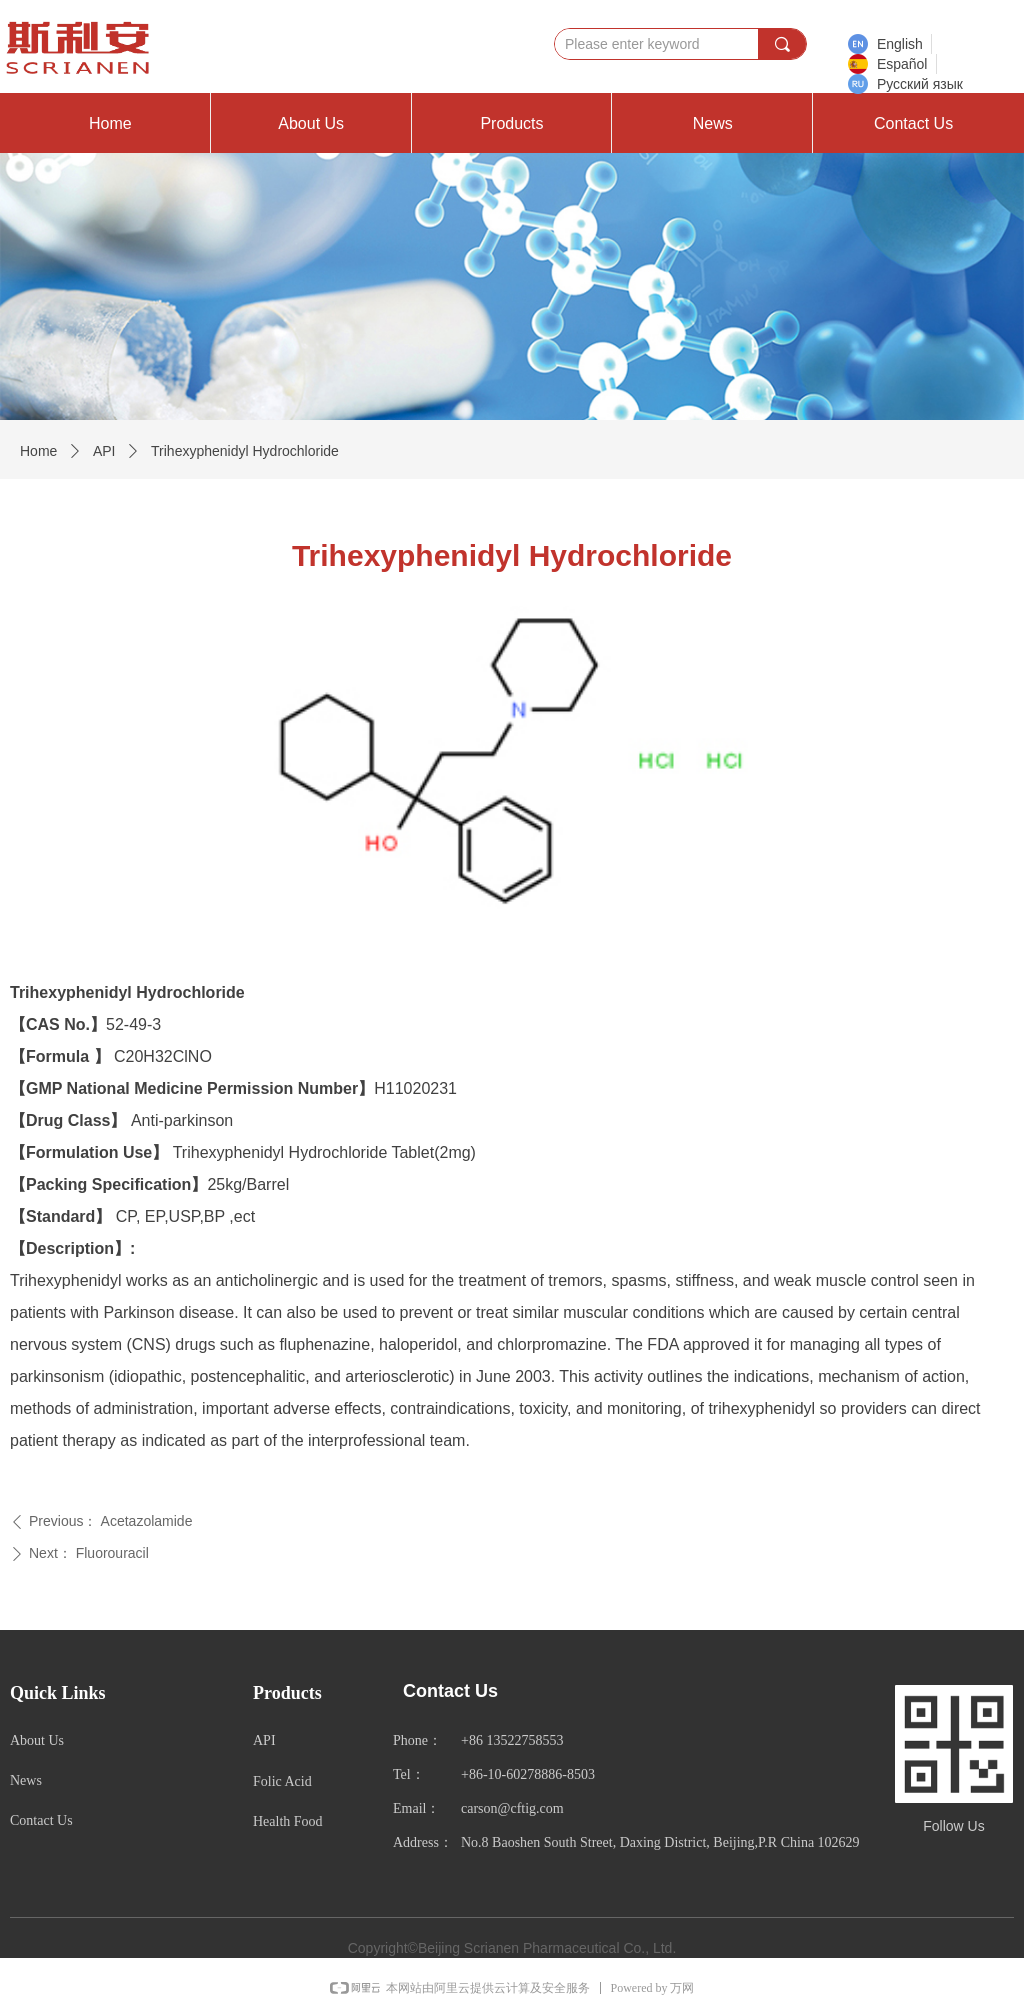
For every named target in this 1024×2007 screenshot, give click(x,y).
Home (38, 451)
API (104, 451)
